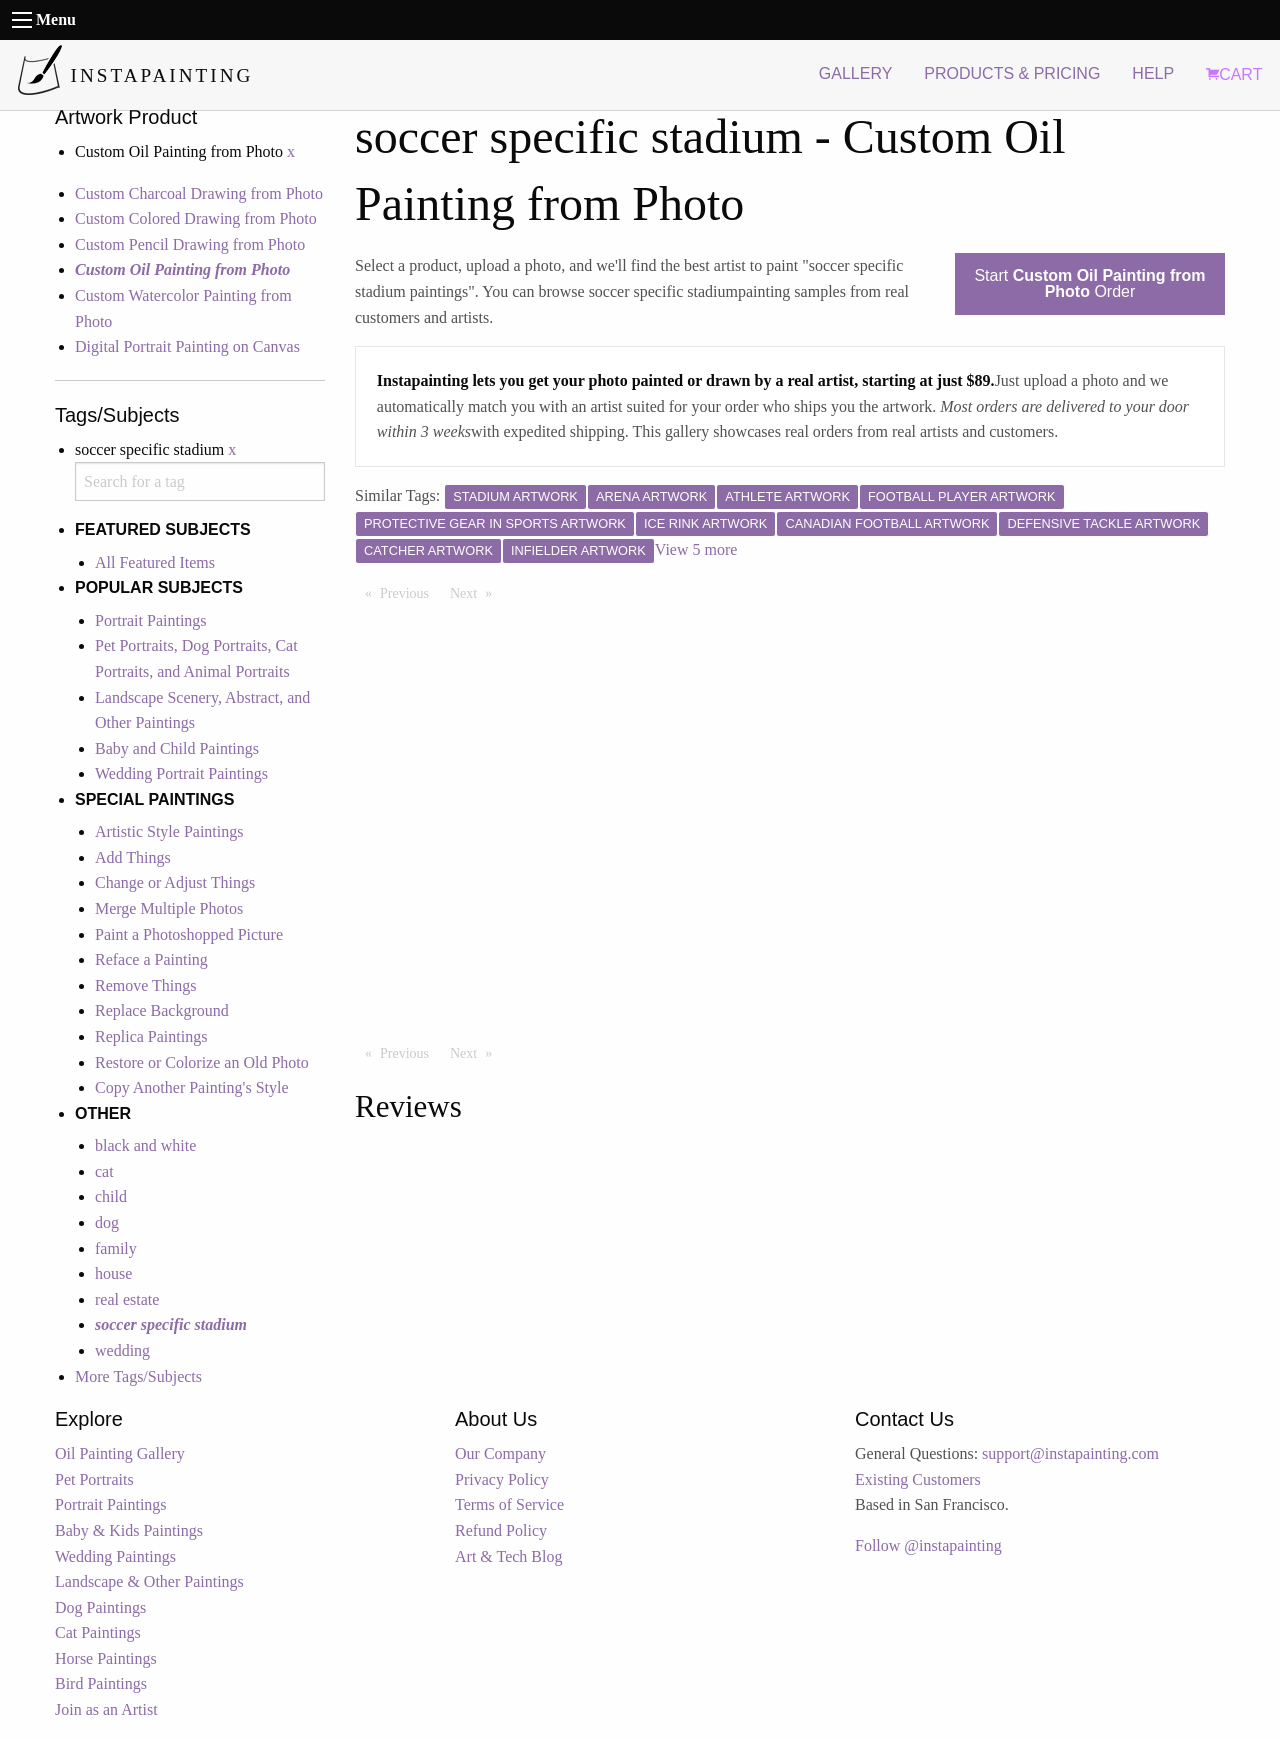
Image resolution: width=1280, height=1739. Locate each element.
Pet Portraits (94, 1479)
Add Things (133, 857)
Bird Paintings (101, 1683)
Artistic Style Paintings (169, 831)
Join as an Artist (106, 1709)
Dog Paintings (100, 1607)
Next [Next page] (476, 592)
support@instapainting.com (1070, 1453)
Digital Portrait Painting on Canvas (187, 346)
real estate (127, 1299)
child (111, 1196)
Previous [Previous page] (409, 592)
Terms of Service (509, 1504)
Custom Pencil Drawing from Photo (190, 244)
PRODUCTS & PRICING (1012, 73)
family (116, 1248)
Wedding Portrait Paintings (181, 773)
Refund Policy (501, 1530)
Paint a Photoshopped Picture (189, 934)
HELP (1153, 73)
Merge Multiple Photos (169, 908)
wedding (122, 1350)
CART (1234, 74)
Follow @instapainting (928, 1545)
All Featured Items (155, 562)
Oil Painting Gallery (120, 1453)
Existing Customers (918, 1479)
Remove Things (145, 985)
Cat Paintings (98, 1632)
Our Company (500, 1453)
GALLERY (856, 73)
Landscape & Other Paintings (149, 1581)
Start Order (1089, 283)
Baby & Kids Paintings (129, 1530)
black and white (145, 1145)
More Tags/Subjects (138, 1376)
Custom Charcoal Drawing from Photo (199, 193)
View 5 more (696, 549)
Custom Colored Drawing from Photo (196, 218)
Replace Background (162, 1010)
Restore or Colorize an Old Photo (202, 1062)
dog (107, 1222)
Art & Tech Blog (508, 1556)
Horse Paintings (106, 1658)
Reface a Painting (151, 959)
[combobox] (200, 481)
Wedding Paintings (115, 1556)
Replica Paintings (151, 1036)
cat (104, 1171)
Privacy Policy (502, 1479)
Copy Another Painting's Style (192, 1087)
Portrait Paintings (151, 620)
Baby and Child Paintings (177, 748)
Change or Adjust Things (175, 882)
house (113, 1273)
